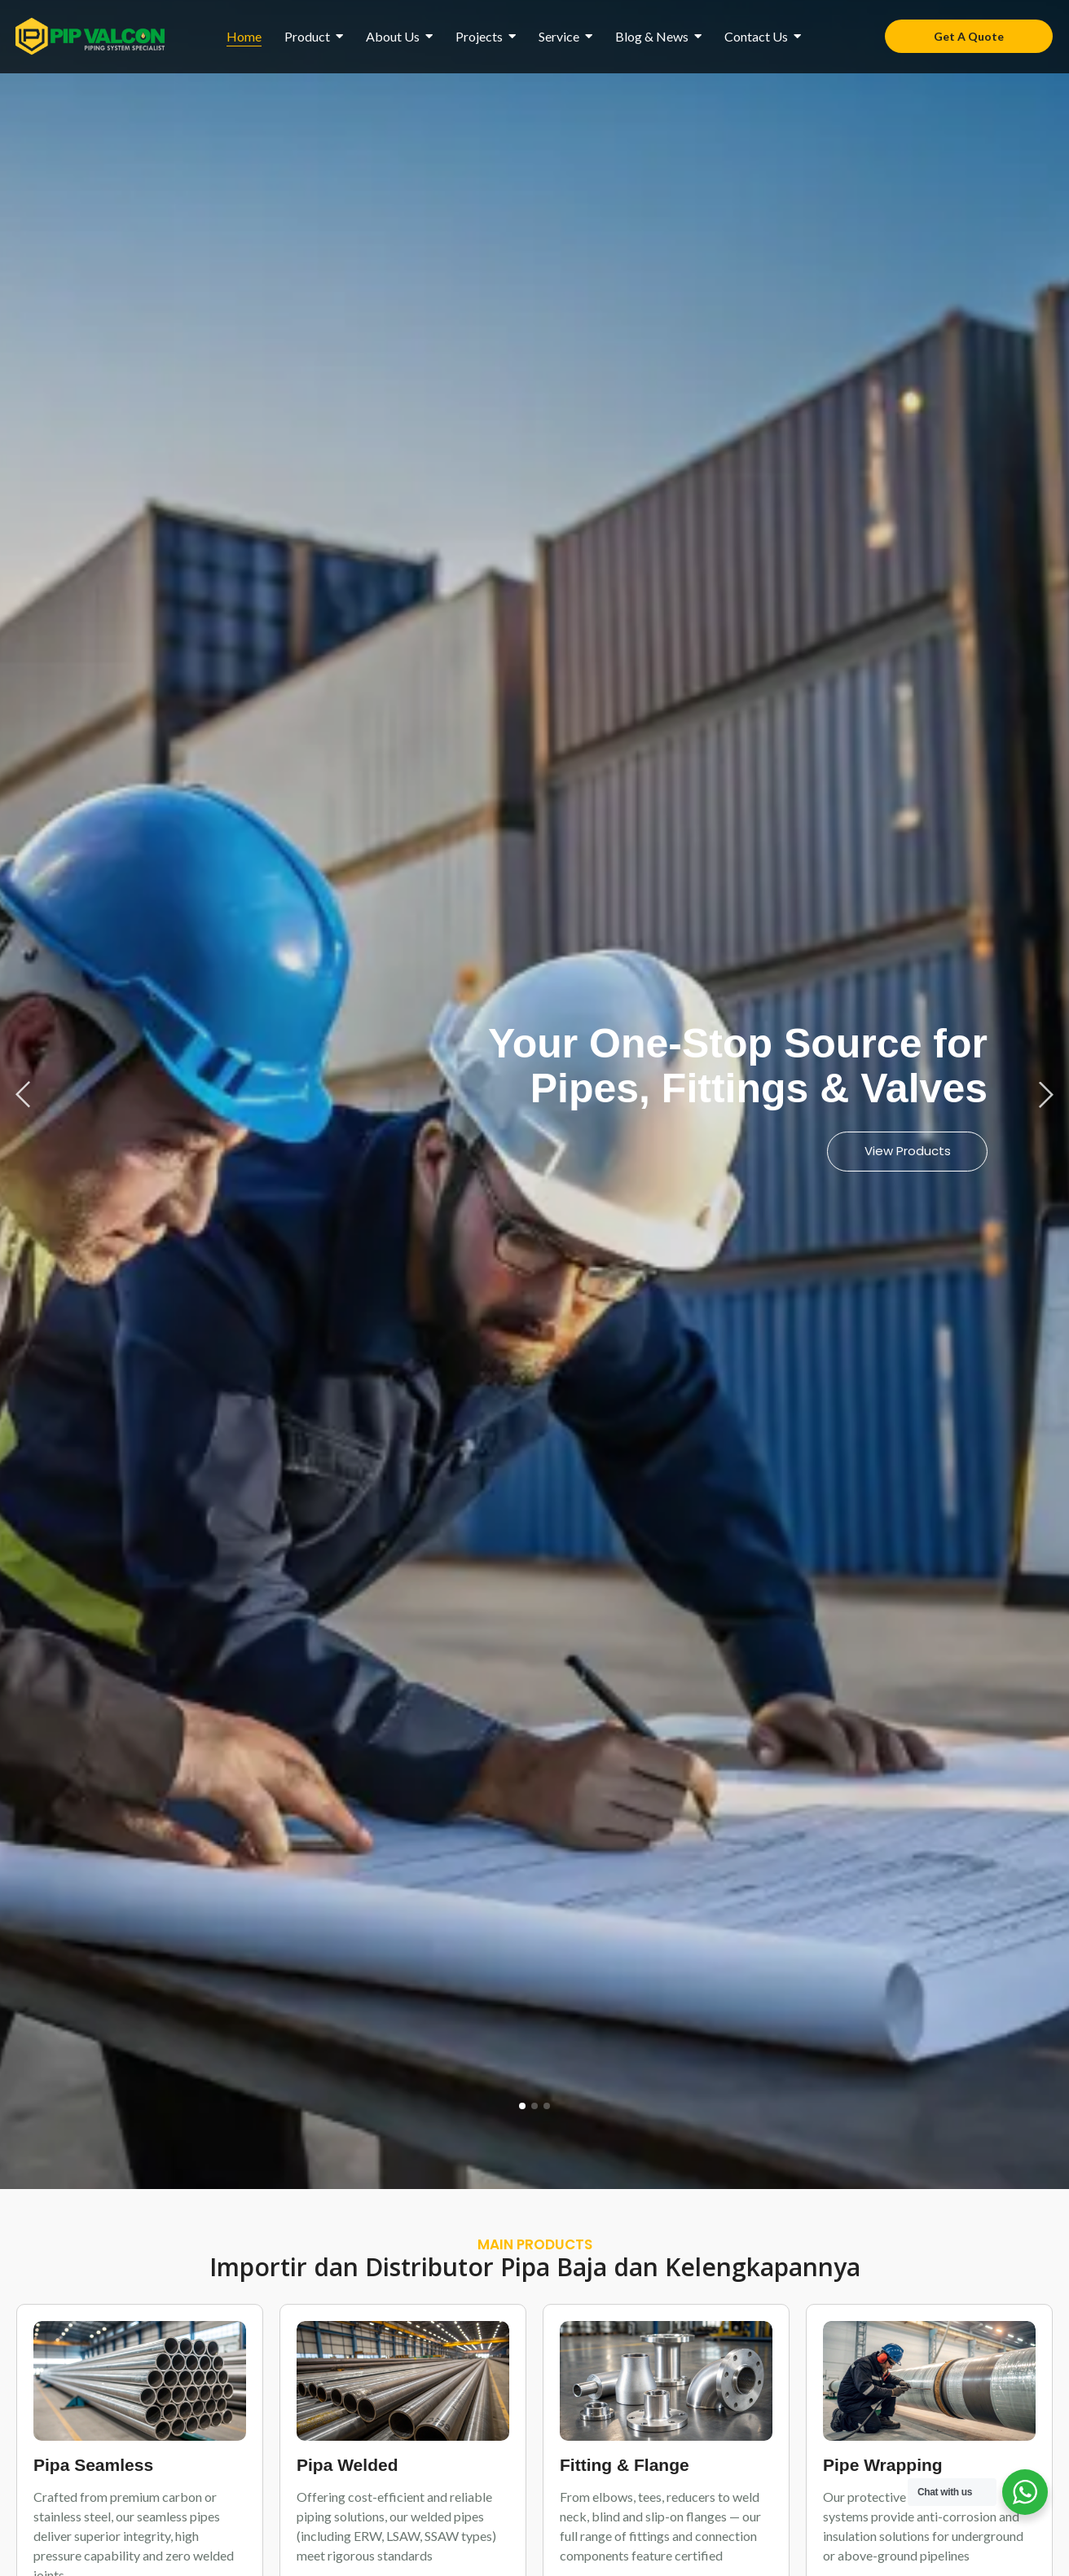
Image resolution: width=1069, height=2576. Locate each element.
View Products (907, 1150)
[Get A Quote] (969, 36)
